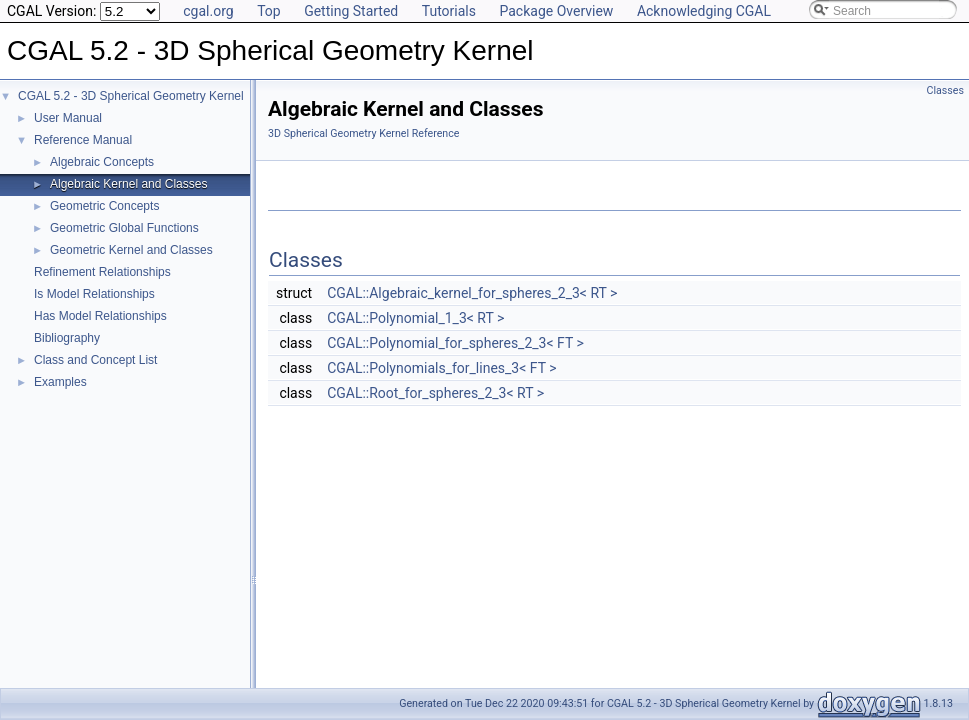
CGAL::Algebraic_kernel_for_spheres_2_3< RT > (472, 293)
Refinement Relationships (102, 272)
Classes (945, 90)
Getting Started (351, 11)
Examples (60, 382)
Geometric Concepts (104, 206)
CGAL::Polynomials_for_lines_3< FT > (441, 368)
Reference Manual (83, 140)
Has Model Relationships (100, 316)
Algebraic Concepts (102, 162)
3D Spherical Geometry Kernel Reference (363, 133)
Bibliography (67, 338)
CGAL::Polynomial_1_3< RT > (415, 318)
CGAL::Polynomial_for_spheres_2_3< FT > (455, 343)
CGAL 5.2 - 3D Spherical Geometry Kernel (131, 96)
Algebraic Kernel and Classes (128, 184)
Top (269, 11)
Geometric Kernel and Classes (131, 250)
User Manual (68, 118)
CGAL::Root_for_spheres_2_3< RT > (435, 393)
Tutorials (449, 11)
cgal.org (208, 11)
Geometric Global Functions (124, 228)
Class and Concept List (95, 360)
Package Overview (556, 11)
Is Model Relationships (94, 294)
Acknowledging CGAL (704, 11)
